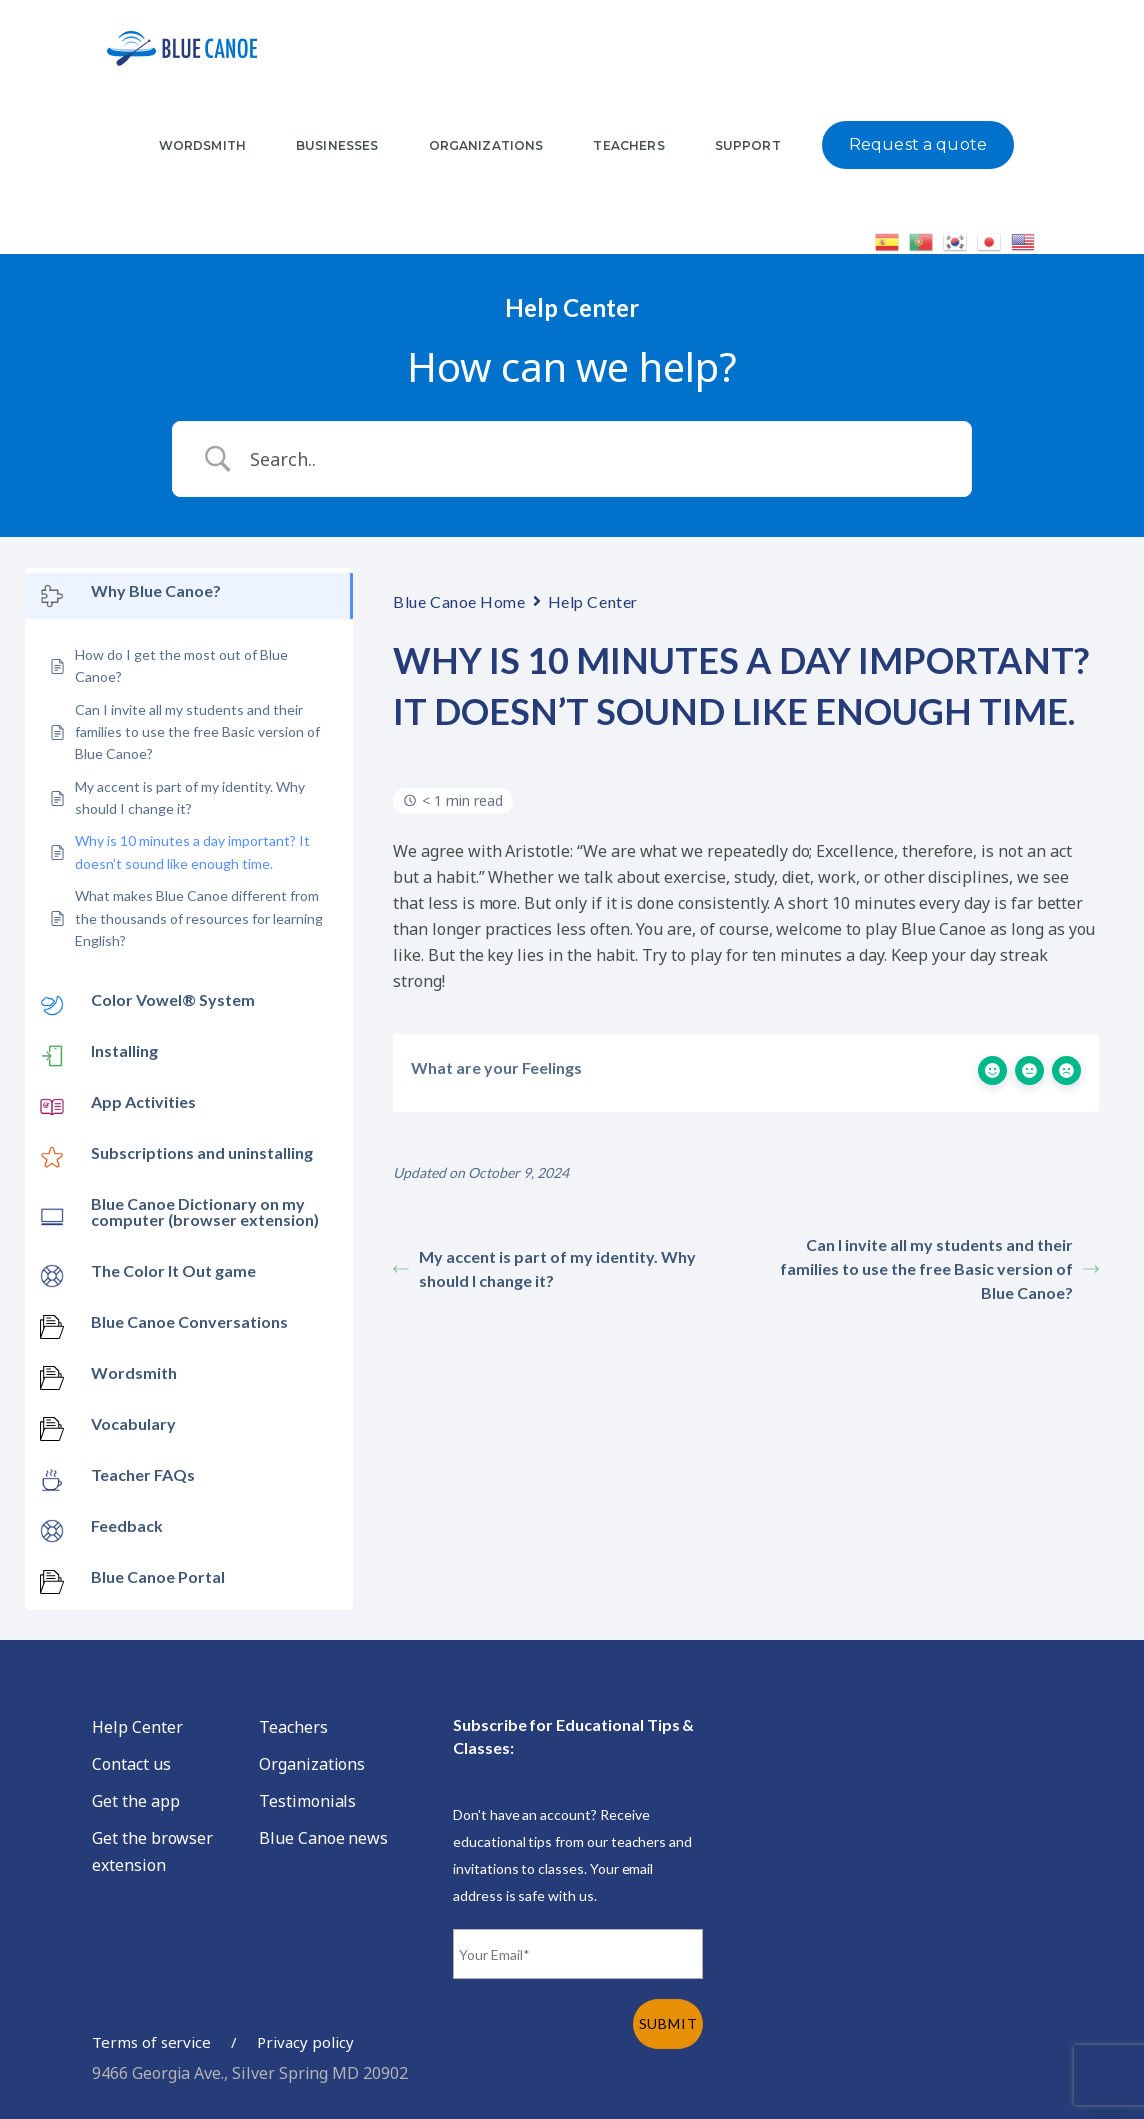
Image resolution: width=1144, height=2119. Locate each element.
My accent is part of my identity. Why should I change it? (544, 1268)
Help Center (593, 601)
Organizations (312, 1764)
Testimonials (307, 1801)
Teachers (293, 1727)
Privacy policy (305, 2042)
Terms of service (151, 2042)
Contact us (131, 1764)
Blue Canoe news (323, 1838)
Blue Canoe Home (459, 601)
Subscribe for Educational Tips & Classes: (573, 1736)
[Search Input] (597, 459)
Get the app (135, 1801)
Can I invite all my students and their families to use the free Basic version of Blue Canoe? (939, 1268)
